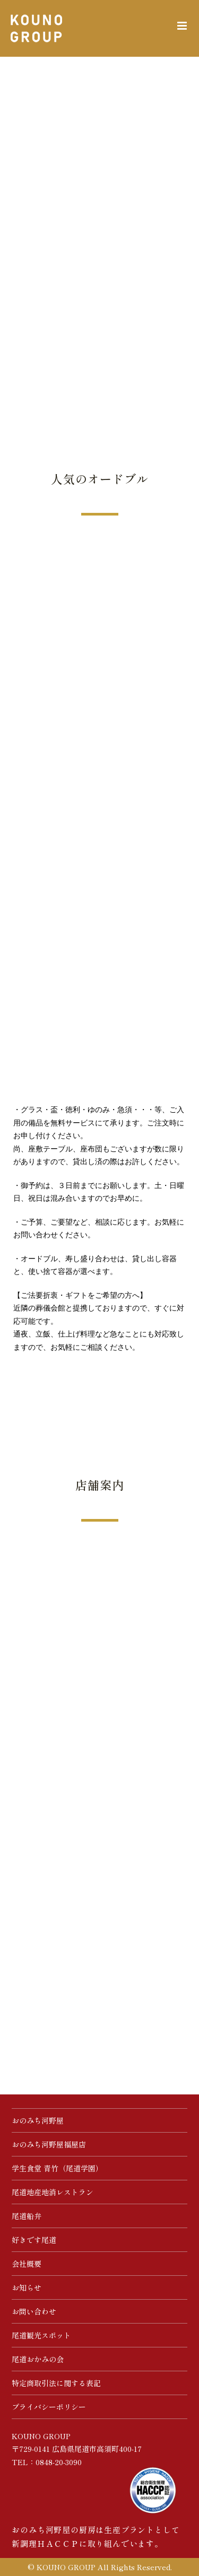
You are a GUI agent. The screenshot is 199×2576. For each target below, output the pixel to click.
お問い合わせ (34, 2311)
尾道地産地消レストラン (52, 2192)
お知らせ (26, 2287)
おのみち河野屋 (38, 2120)
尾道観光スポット (41, 2335)
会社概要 (26, 2263)
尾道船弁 (26, 2216)
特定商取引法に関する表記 (56, 2383)
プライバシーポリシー (49, 2407)
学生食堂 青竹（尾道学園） (57, 2168)
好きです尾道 (34, 2239)
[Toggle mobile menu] (182, 25)
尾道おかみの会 (38, 2359)
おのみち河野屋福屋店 (49, 2144)
